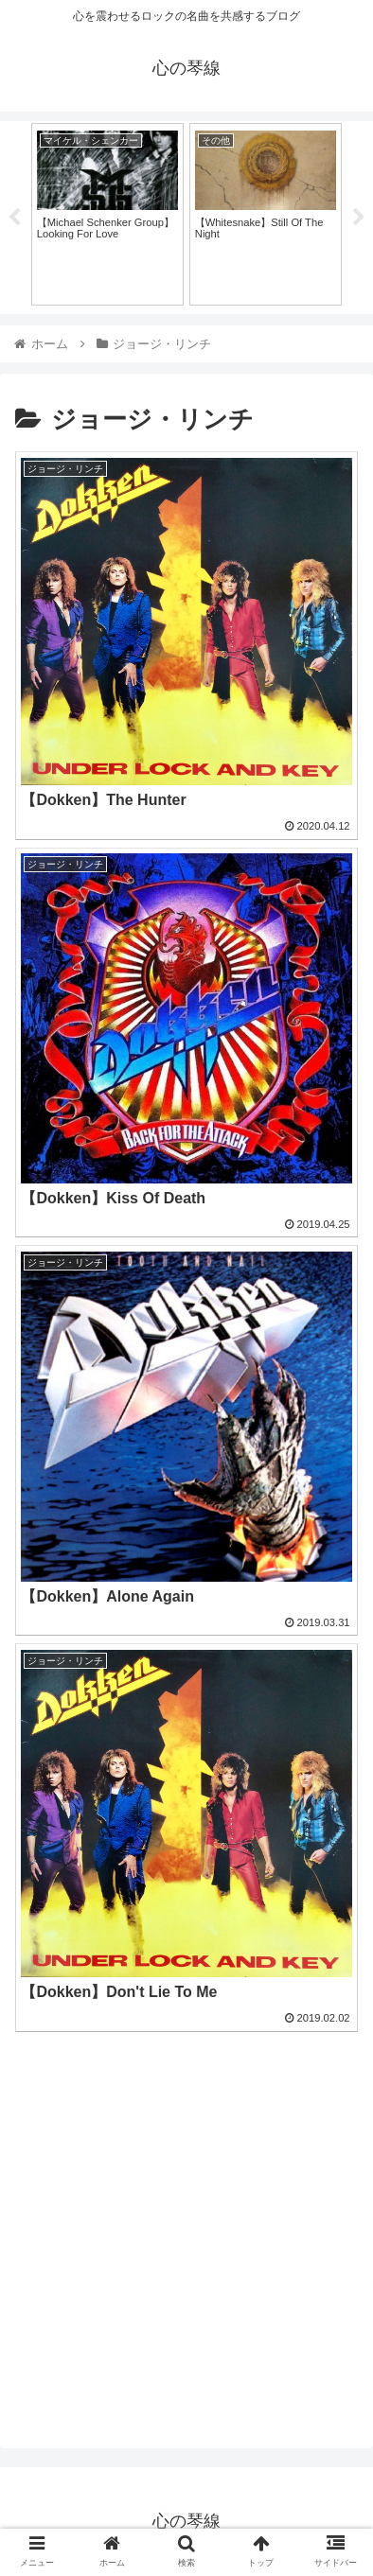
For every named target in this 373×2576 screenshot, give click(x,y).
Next (358, 217)
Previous (14, 217)
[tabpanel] (107, 214)
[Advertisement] (186, 2226)
